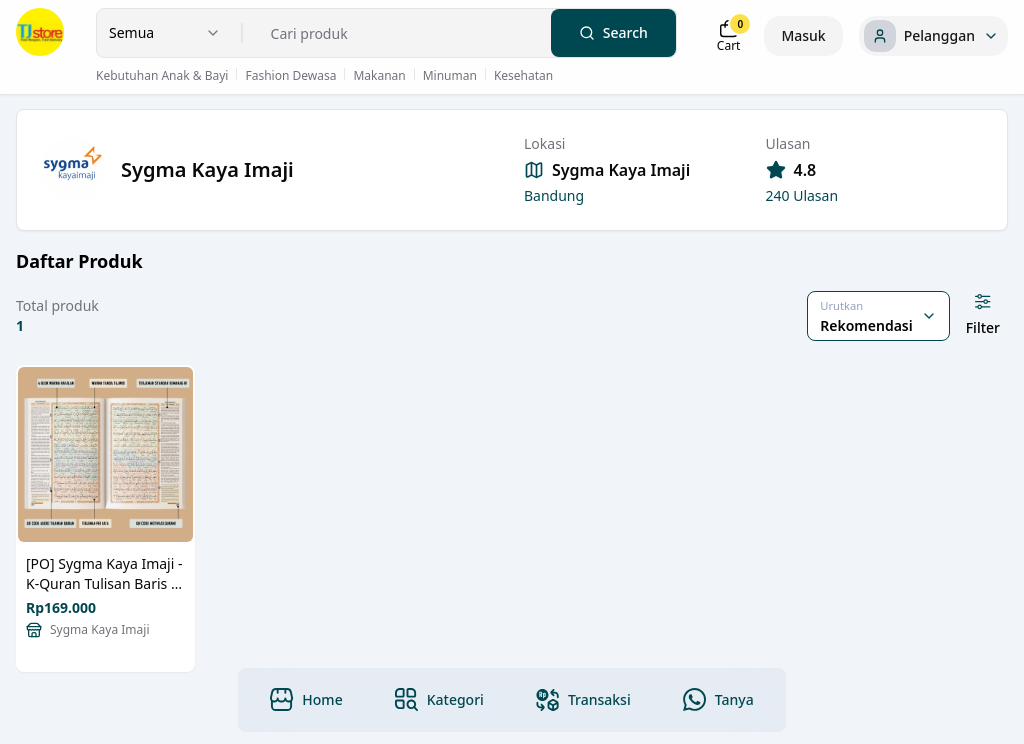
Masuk (803, 35)
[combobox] (165, 33)
